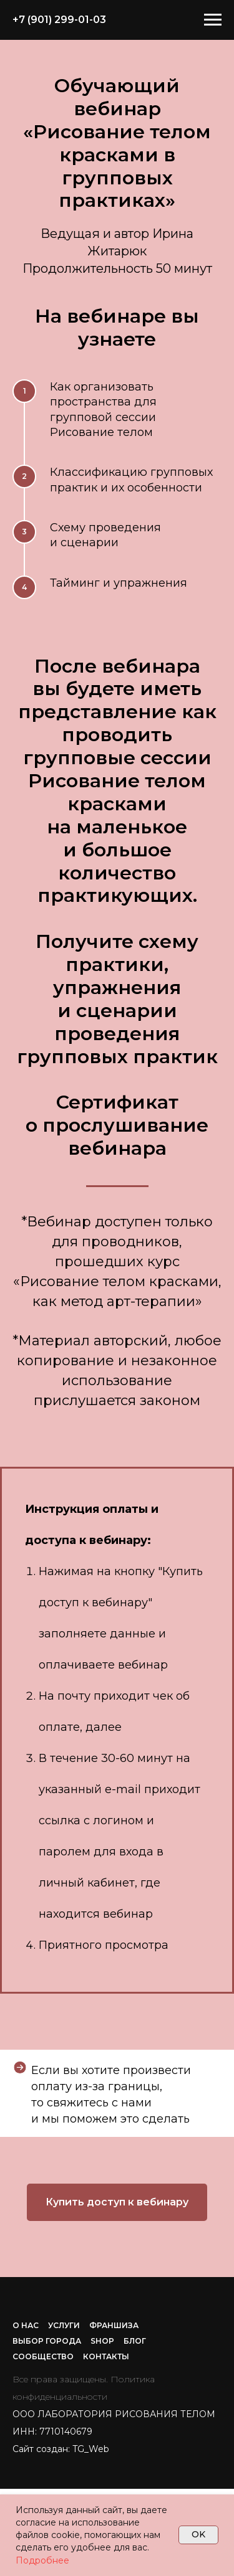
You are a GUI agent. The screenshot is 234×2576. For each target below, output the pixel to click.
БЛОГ (135, 2341)
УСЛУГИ (64, 2325)
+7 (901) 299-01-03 (59, 20)
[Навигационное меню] (213, 20)
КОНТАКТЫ (106, 2356)
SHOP (102, 2341)
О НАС (25, 2325)
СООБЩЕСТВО (43, 2356)
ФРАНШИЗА (114, 2325)
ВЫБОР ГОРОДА (46, 2341)
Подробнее (42, 2560)
